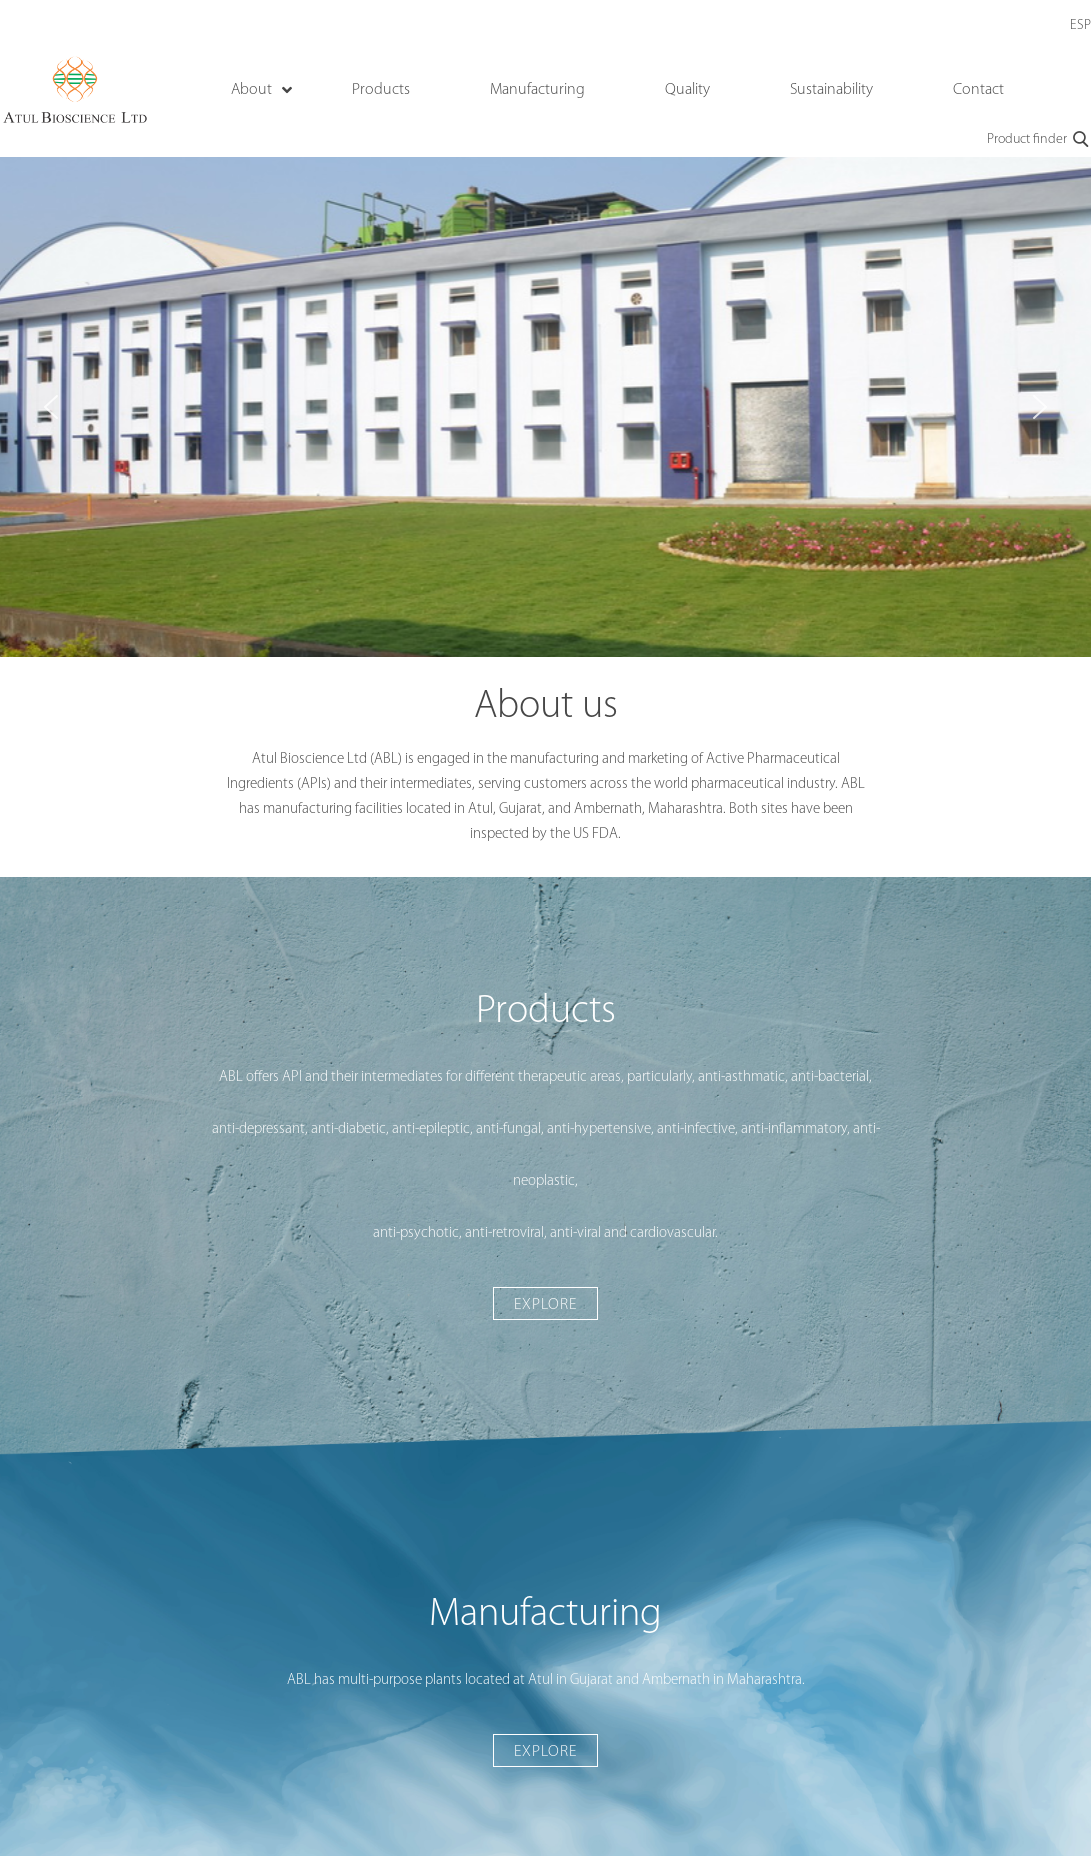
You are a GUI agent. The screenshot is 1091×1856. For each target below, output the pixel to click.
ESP (1080, 25)
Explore (545, 1305)
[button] (51, 407)
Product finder (1039, 140)
